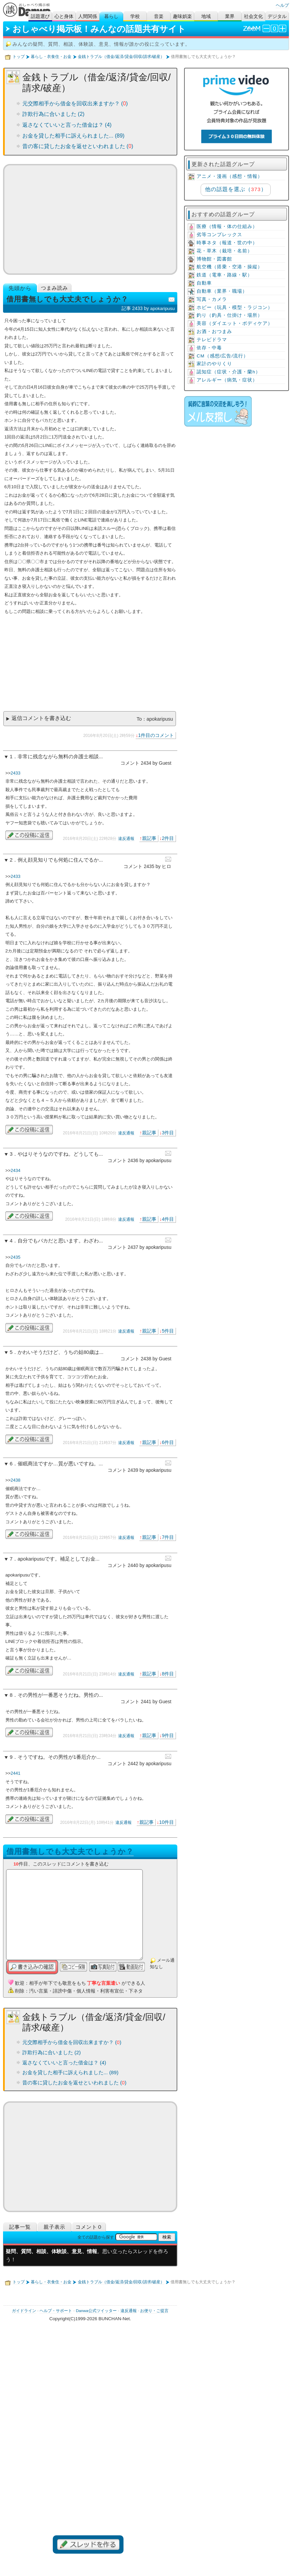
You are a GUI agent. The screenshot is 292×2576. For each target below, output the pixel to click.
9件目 (168, 1735)
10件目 (166, 1822)
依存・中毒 (209, 347)
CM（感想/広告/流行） (222, 355)
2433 (15, 773)
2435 (15, 1257)
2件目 (168, 838)
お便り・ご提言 (154, 2310)
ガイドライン (24, 2310)
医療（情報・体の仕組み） (227, 226)
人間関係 (87, 16)
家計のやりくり (214, 363)
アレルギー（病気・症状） (227, 380)
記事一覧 (20, 2227)
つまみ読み (54, 288)
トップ (19, 56)
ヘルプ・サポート (56, 2310)
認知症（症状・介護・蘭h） (229, 371)
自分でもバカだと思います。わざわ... (60, 1240)
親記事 (149, 838)
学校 (135, 16)
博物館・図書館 (214, 259)
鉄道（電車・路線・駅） (224, 274)
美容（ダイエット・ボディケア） (235, 323)
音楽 (158, 16)
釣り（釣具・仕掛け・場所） (230, 315)
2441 (15, 1773)
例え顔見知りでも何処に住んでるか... (60, 860)
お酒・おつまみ (214, 331)
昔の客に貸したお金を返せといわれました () (77, 146)
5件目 (168, 1331)
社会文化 (253, 16)
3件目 (168, 1132)
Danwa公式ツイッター (96, 2310)
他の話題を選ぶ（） (235, 189)
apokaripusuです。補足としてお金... (58, 1559)
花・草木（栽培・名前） (224, 250)
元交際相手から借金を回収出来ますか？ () (75, 103)
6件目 (168, 1442)
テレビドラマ (212, 339)
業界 (229, 16)
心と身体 (63, 16)
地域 (206, 16)
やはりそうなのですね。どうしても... (60, 1154)
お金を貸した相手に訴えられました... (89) (73, 136)
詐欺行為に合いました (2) (53, 114)
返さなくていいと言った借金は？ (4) (67, 125)
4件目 (168, 1219)
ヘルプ (282, 5)
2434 (15, 1170)
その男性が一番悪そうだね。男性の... (60, 1695)
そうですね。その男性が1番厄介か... (59, 1757)
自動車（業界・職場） (222, 291)
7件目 (168, 1537)
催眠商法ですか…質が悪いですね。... (60, 1463)
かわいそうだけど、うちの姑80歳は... (61, 1352)
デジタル (277, 16)
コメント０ (89, 2227)
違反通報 (126, 838)
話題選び (40, 16)
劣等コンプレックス (219, 234)
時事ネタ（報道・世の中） (227, 242)
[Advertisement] (90, 219)
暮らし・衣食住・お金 (51, 56)
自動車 (204, 283)
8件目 (168, 1673)
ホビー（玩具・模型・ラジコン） (235, 307)
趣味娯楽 (182, 16)
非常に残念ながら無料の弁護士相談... (60, 756)
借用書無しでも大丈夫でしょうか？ (70, 1851)
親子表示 (54, 2227)
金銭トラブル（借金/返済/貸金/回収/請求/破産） (121, 56)
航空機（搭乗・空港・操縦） (230, 266)
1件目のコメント (156, 735)
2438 (15, 1480)
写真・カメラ (212, 299)
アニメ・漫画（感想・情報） (230, 176)
